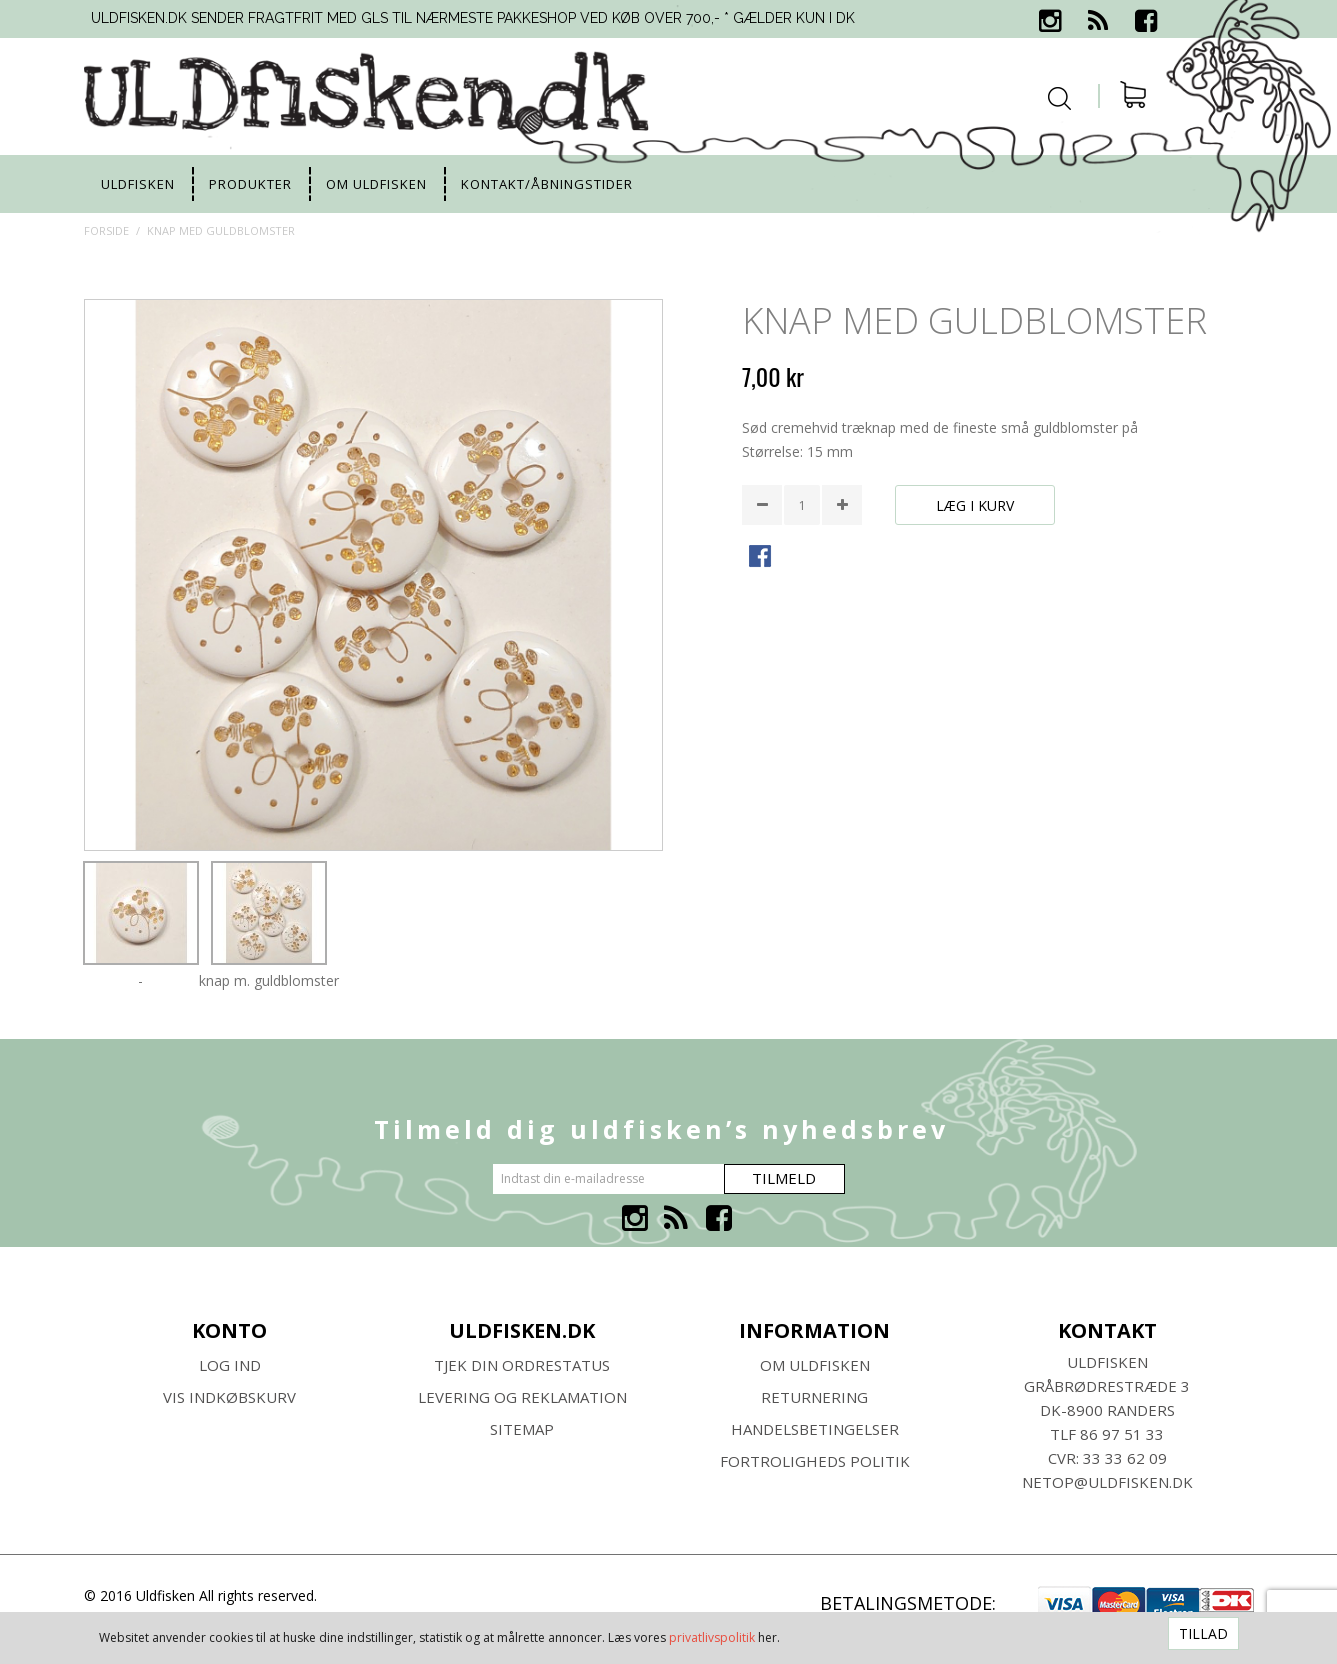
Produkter (250, 184)
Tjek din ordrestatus (522, 1365)
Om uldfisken (376, 184)
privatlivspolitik (712, 1637)
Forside (106, 230)
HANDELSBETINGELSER (815, 1429)
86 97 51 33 (1122, 1434)
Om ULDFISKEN (815, 1365)
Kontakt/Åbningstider (547, 184)
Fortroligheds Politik (815, 1461)
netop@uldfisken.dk (1107, 1482)
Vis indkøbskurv (229, 1397)
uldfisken (138, 184)
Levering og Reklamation (522, 1397)
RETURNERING (814, 1397)
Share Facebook (762, 558)
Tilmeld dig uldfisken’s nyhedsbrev (661, 1129)
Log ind (230, 1365)
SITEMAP (522, 1429)
